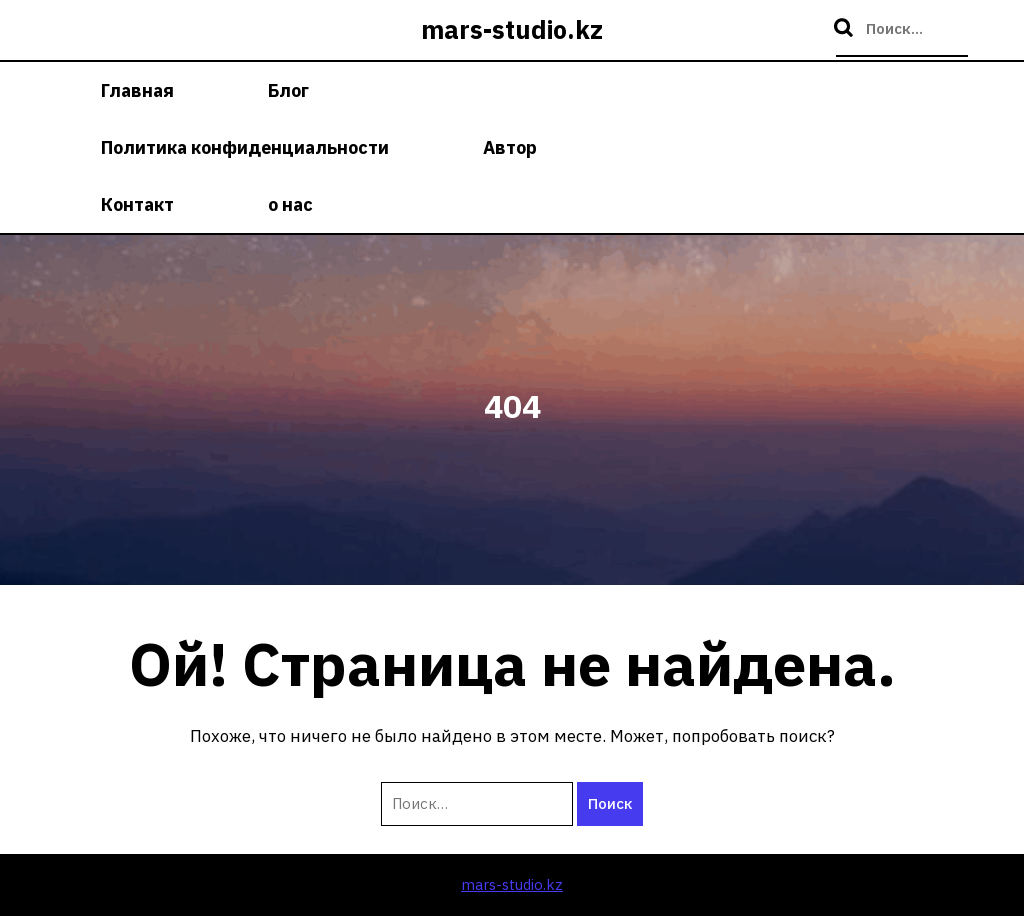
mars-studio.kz (512, 29)
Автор (510, 147)
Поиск (846, 29)
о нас (290, 204)
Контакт (137, 204)
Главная (137, 90)
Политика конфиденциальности (245, 147)
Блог (288, 90)
